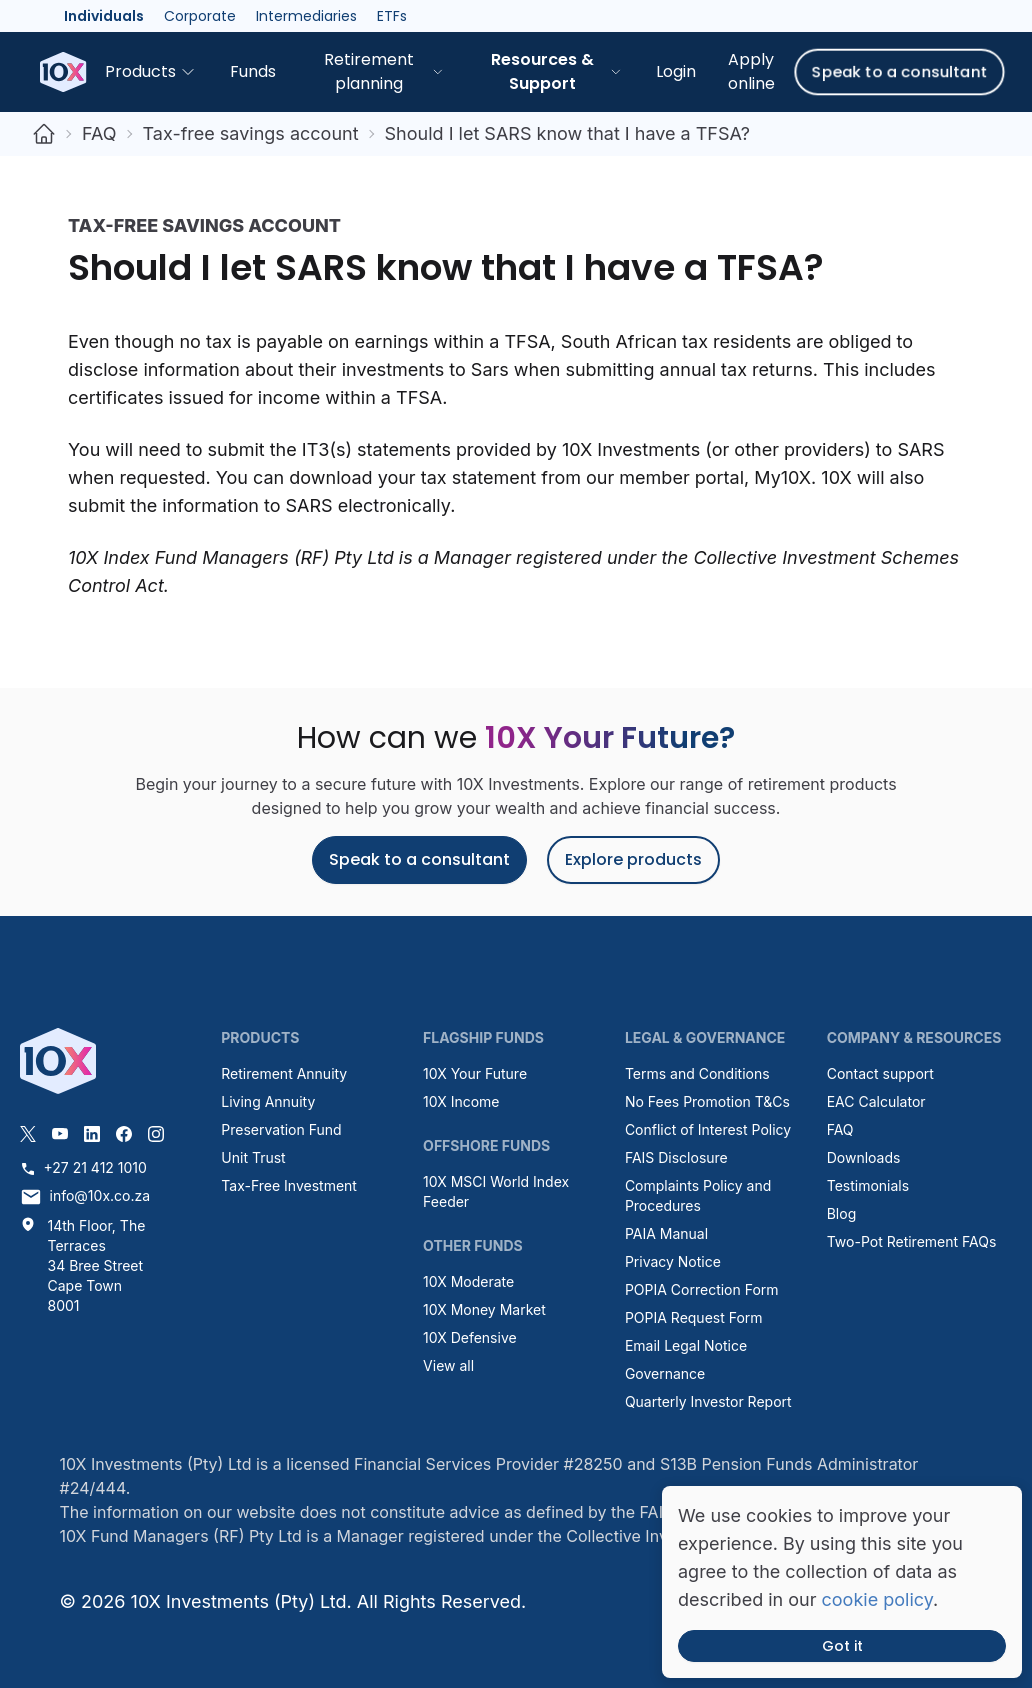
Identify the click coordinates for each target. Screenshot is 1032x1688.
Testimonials (868, 1185)
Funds (253, 71)
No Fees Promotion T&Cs (707, 1101)
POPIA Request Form (694, 1317)
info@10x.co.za (85, 1197)
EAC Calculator (876, 1101)
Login (676, 71)
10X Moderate (468, 1281)
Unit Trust (253, 1157)
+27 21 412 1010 (83, 1168)
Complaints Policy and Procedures (698, 1195)
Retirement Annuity (284, 1073)
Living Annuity (268, 1101)
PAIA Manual (666, 1233)
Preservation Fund (281, 1129)
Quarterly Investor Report (708, 1401)
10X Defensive (470, 1337)
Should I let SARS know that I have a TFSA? (567, 133)
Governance (665, 1373)
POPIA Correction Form (702, 1289)
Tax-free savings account (251, 133)
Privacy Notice (673, 1261)
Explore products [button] (633, 859)
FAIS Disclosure (676, 1157)
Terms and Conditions (697, 1073)
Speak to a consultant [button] (899, 71)
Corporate (200, 16)
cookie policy (877, 1599)
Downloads (864, 1157)
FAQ (99, 133)
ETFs (392, 16)
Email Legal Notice (686, 1345)
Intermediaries (306, 16)
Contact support (880, 1073)
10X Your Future (475, 1073)
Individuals (104, 16)
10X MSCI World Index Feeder (496, 1191)
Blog (842, 1213)
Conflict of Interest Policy (708, 1129)
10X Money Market (484, 1309)
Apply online (751, 71)
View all (448, 1365)
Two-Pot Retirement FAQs (912, 1241)
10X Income (461, 1101)
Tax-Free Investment (289, 1185)
